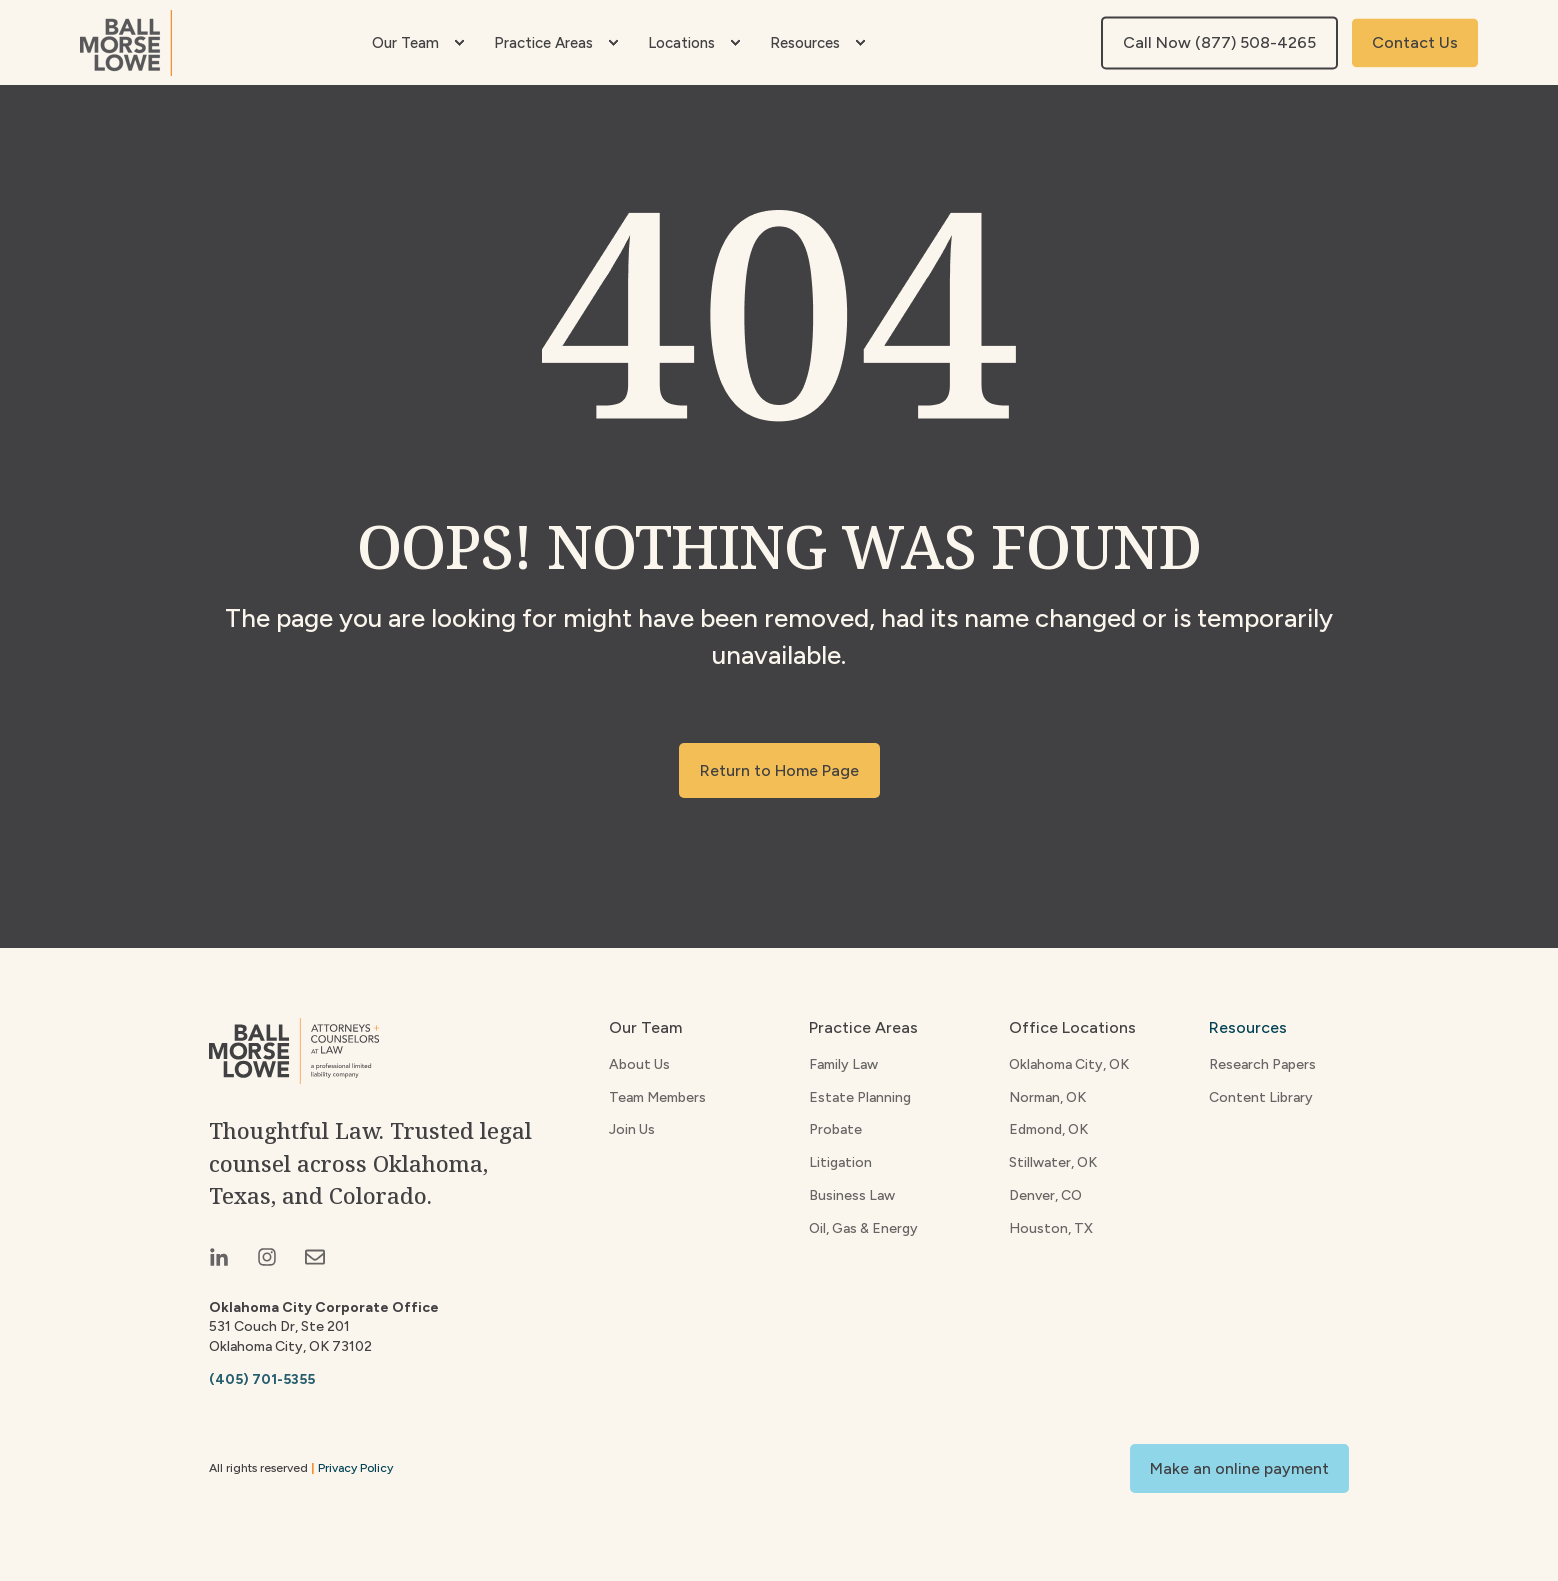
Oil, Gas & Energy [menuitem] (863, 1228)
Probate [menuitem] (835, 1129)
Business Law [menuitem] (852, 1195)
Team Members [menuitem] (657, 1097)
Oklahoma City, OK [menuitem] (1069, 1064)
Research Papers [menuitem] (1262, 1064)
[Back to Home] (126, 43)
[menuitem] (459, 43)
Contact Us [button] (1415, 42)
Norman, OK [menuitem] (1047, 1097)
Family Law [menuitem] (843, 1064)
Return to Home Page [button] (779, 770)
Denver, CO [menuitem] (1045, 1195)
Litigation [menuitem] (840, 1162)
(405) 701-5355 (262, 1379)
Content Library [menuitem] (1261, 1097)
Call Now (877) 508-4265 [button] (1219, 42)
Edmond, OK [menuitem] (1048, 1129)
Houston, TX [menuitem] (1051, 1228)
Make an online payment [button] (1239, 1468)
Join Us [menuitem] (632, 1129)
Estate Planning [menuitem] (860, 1097)
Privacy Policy (355, 1468)
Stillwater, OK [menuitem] (1053, 1162)
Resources (1248, 1027)
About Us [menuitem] (639, 1064)
